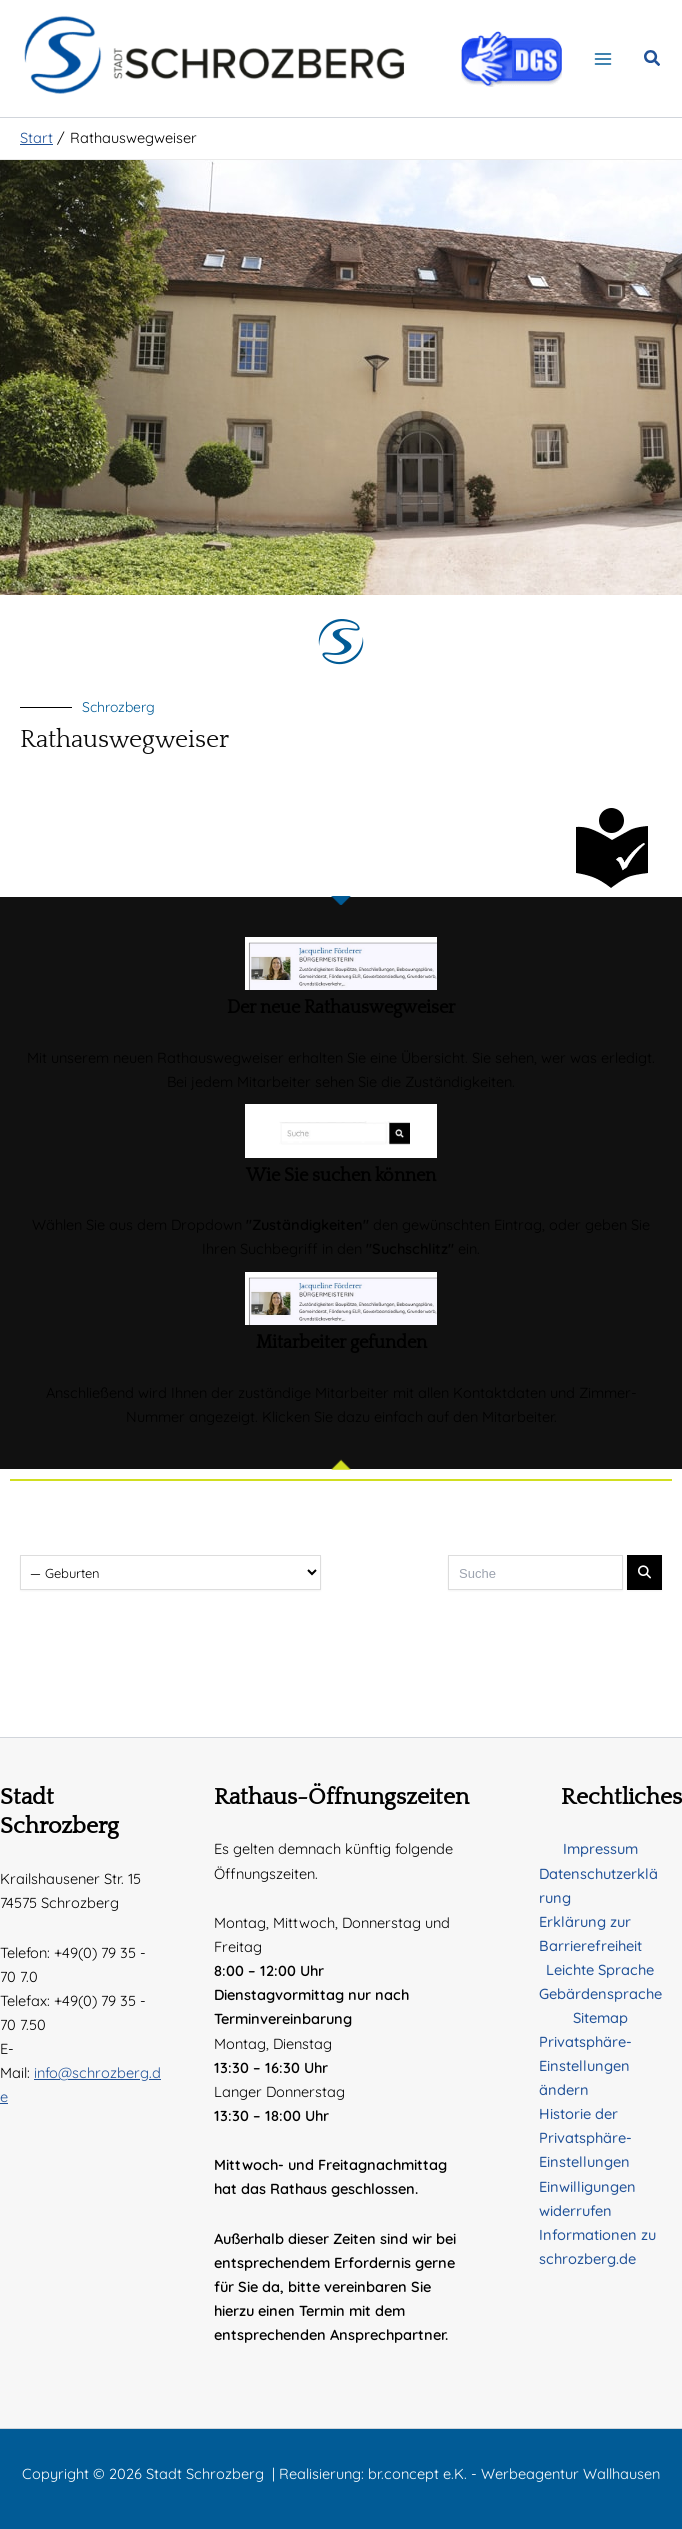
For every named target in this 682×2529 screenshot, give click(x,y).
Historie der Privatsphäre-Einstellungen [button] (585, 2137)
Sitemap (600, 2017)
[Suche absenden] (644, 1582)
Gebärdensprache (600, 1993)
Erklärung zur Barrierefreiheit (590, 1933)
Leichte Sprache (600, 1969)
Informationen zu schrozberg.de (597, 2246)
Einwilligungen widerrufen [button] (587, 2198)
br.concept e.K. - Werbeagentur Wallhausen (514, 2473)
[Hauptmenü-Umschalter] (603, 63)
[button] (653, 64)
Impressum (600, 1848)
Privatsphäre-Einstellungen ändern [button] (585, 2065)
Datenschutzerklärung (598, 1885)
